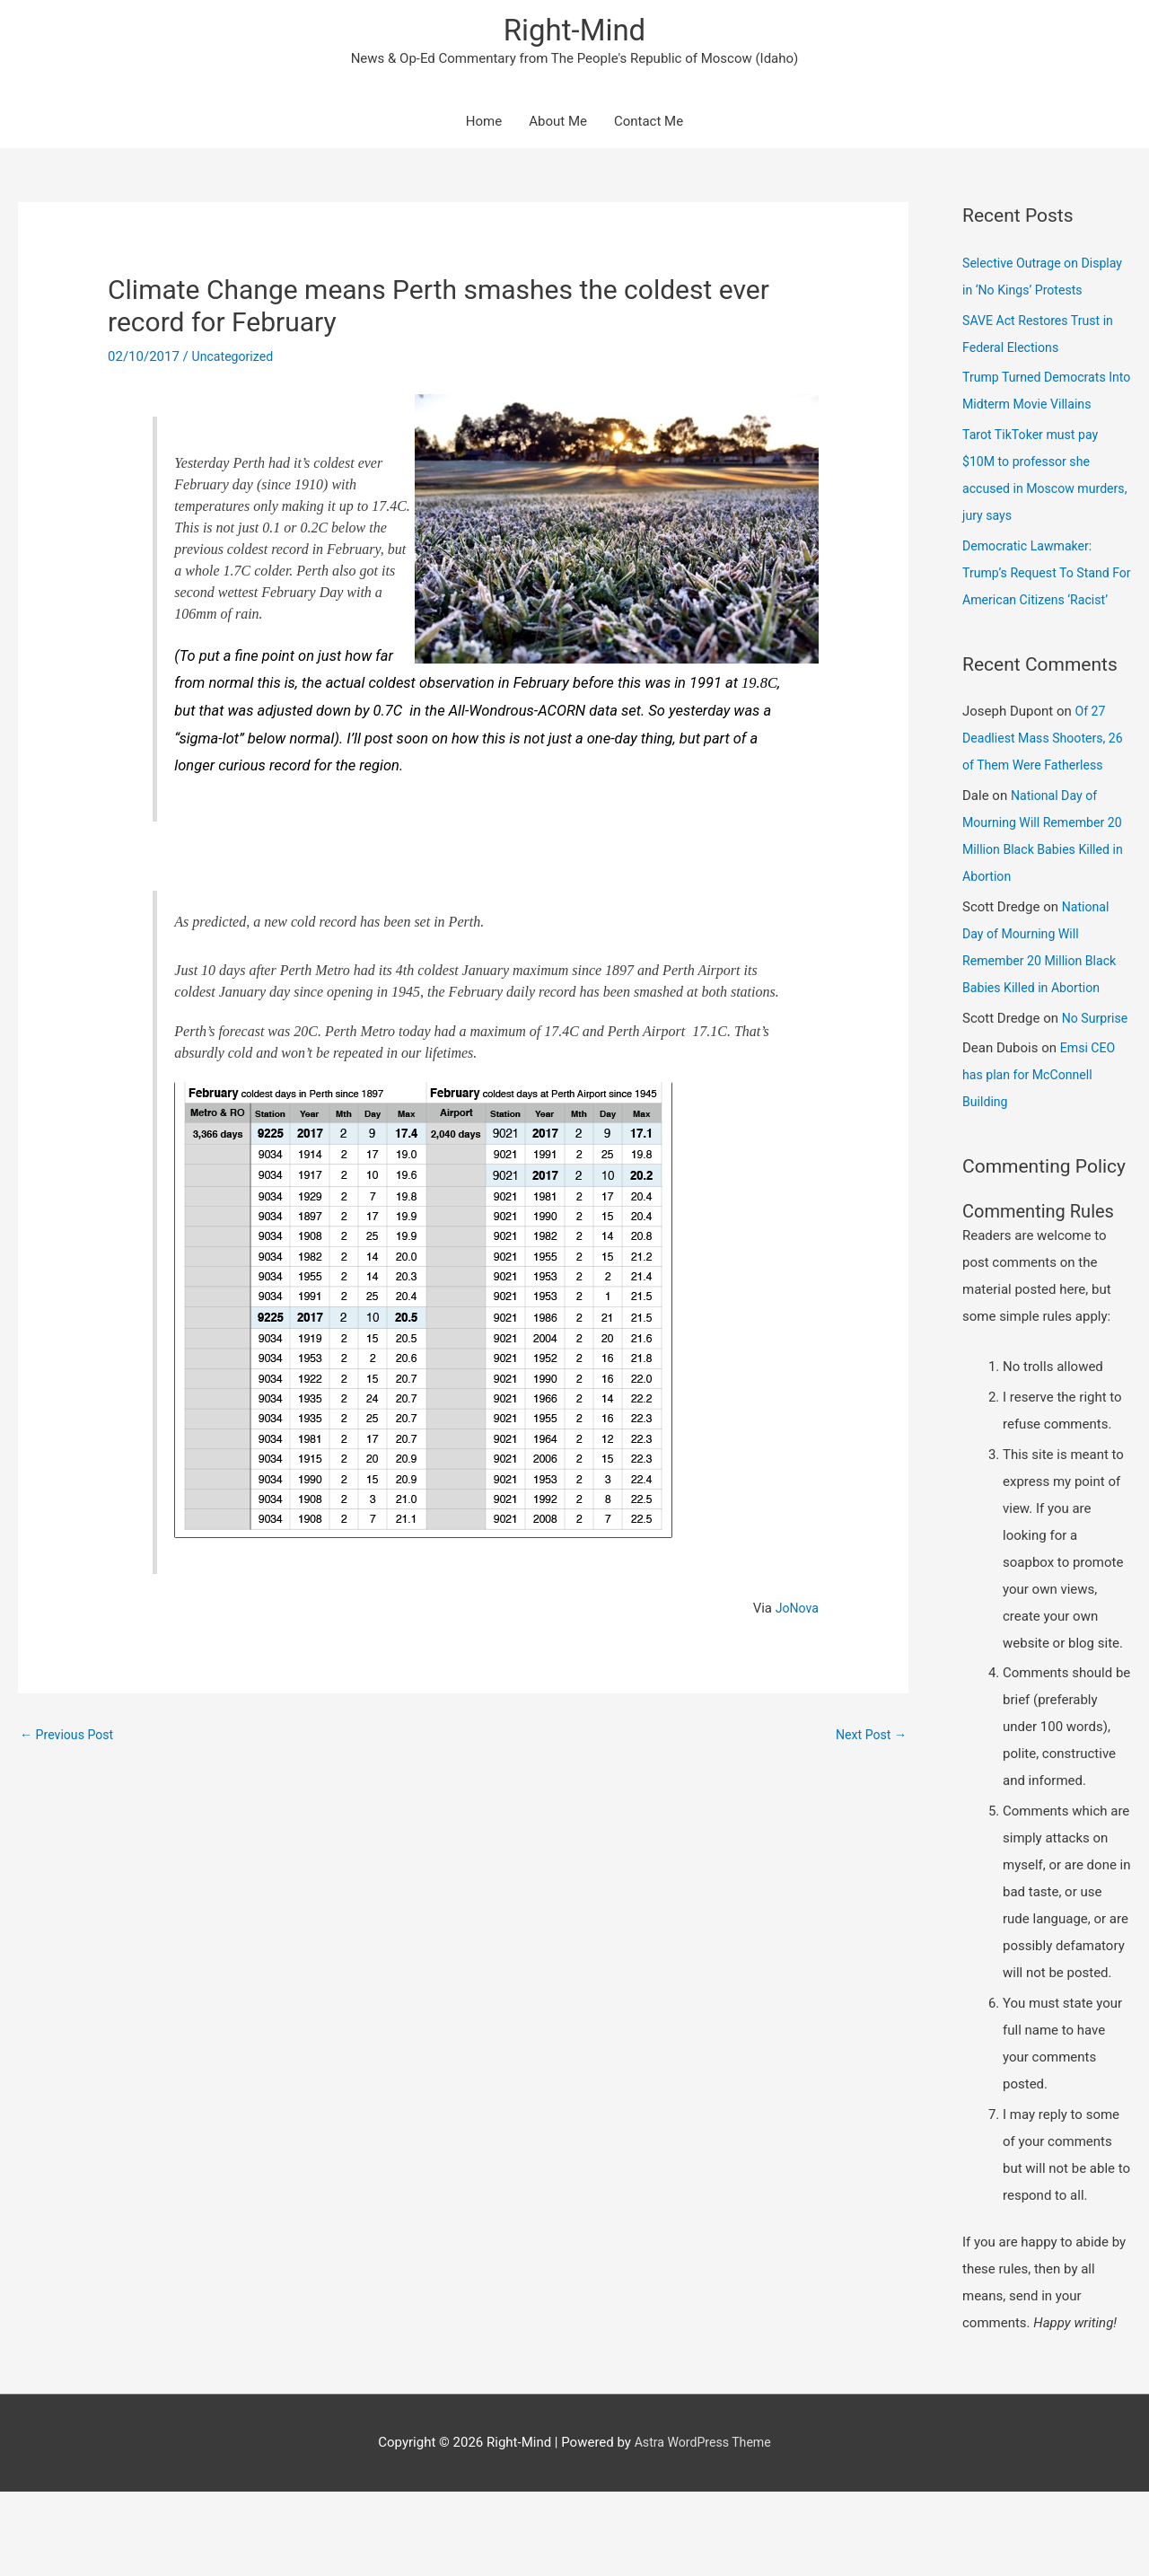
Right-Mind (574, 31)
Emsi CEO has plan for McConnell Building (1040, 1160)
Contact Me (648, 126)
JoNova (796, 1612)
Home (484, 126)
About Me (558, 126)
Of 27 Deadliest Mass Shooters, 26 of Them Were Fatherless (1046, 796)
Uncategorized (235, 361)
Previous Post (69, 1739)
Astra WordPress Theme (703, 2527)
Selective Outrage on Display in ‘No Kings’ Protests (1023, 294)
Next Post (869, 1739)
